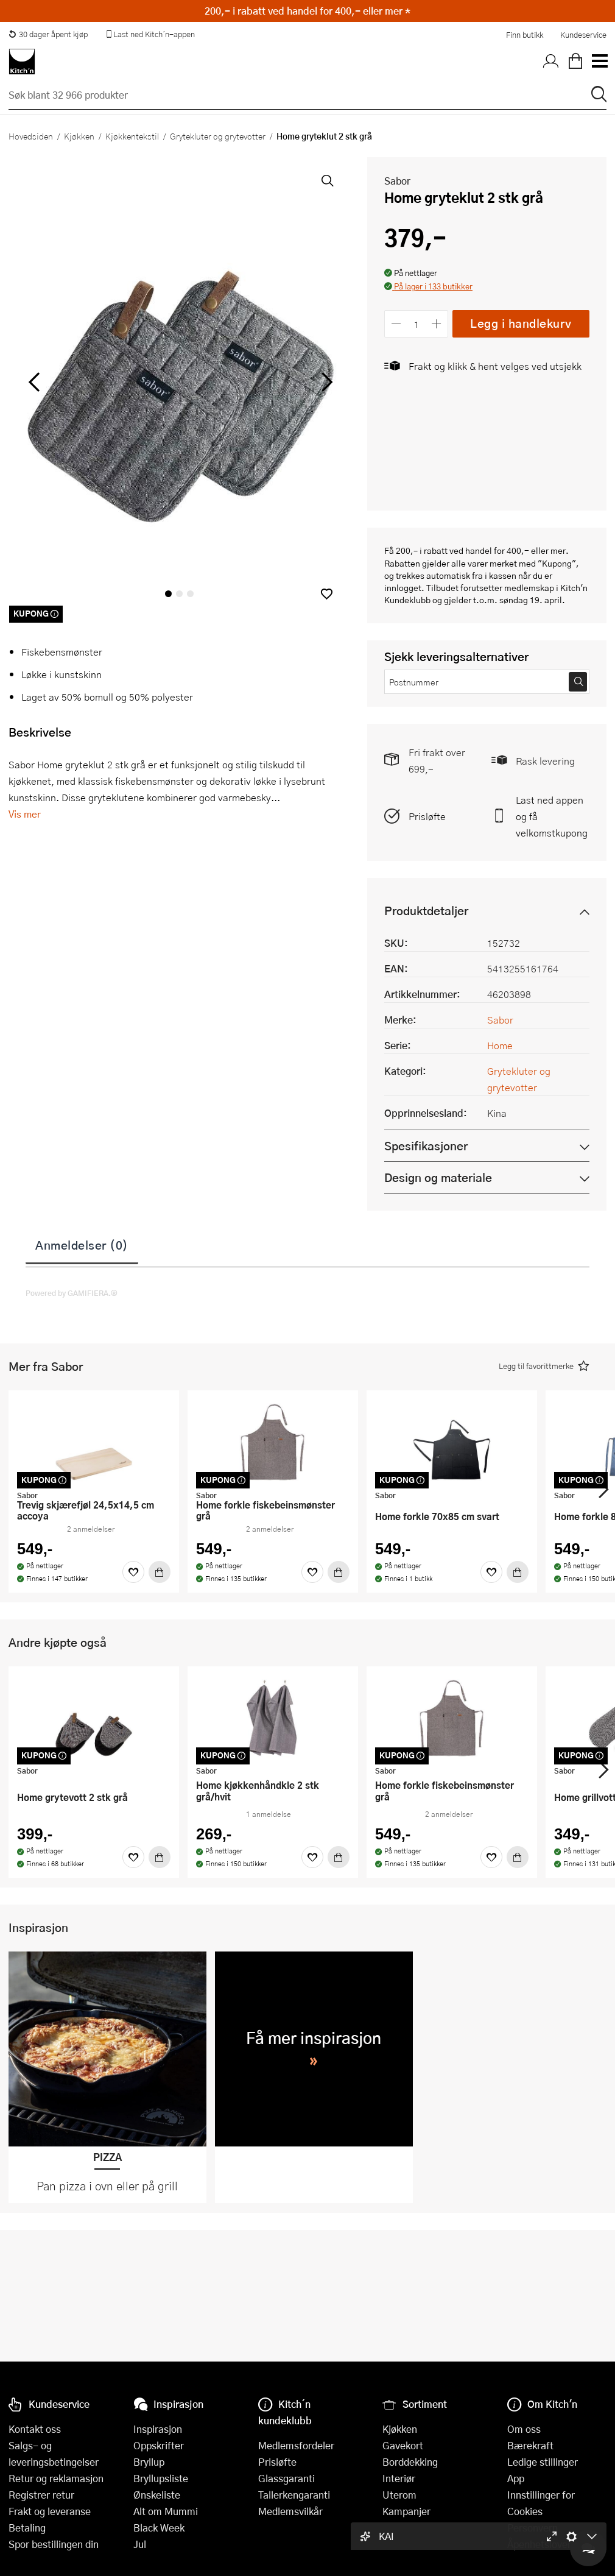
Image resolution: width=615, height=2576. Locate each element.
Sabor (397, 181)
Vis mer (25, 814)
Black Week (158, 2528)
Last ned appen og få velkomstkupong (552, 816)
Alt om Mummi (165, 2511)
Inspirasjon (157, 2429)
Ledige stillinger (542, 2462)
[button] (326, 594)
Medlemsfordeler (296, 2445)
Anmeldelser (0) (81, 1244)
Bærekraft (530, 2445)
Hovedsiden (31, 136)
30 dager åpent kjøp (48, 34)
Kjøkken (79, 136)
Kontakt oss (35, 2429)
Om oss (524, 2429)
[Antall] (416, 324)
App (515, 2478)
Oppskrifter (158, 2445)
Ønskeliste (156, 2495)
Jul (139, 2544)
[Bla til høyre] (325, 382)
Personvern (532, 2528)
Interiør (398, 2478)
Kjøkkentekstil (132, 136)
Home (500, 1045)
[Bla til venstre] (34, 382)
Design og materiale (438, 1177)
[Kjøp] (159, 1572)
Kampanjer (406, 2511)
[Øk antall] (437, 324)
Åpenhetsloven (540, 2544)
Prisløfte (427, 816)
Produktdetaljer (426, 910)
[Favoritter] (133, 1572)
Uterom (399, 2495)
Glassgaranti (286, 2478)
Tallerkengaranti (294, 2495)
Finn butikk (524, 34)
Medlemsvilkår (290, 2511)
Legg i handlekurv (521, 323)
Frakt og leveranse (50, 2511)
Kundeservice (583, 34)
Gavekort (402, 2445)
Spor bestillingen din (54, 2544)
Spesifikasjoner (426, 1146)
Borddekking (410, 2462)
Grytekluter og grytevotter (217, 136)
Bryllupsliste (160, 2478)
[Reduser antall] (396, 324)
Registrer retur (41, 2495)
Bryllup (148, 2462)
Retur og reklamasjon (56, 2478)
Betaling (27, 2528)
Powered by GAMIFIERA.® (72, 1292)
